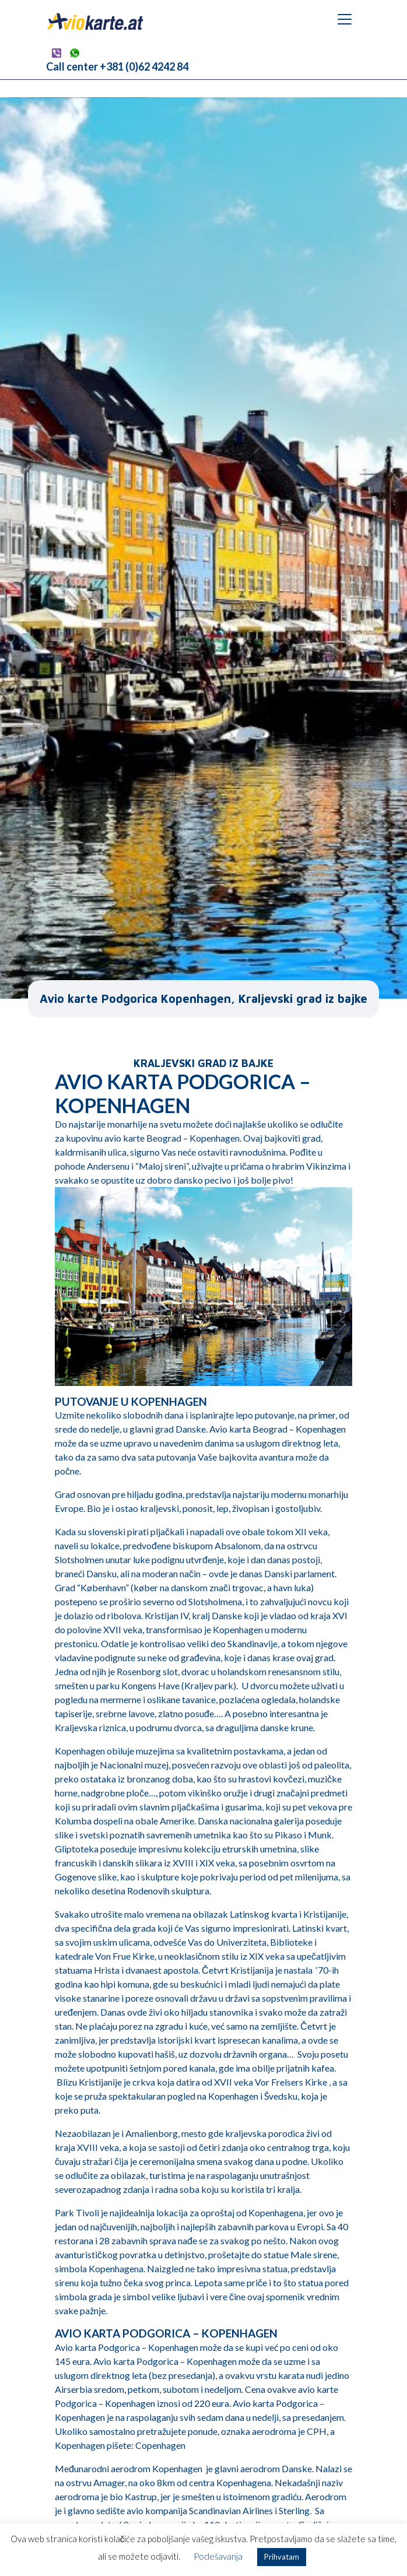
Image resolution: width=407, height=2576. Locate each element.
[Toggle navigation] (344, 19)
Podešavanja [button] (218, 2556)
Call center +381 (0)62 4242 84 (117, 66)
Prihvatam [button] (281, 2556)
